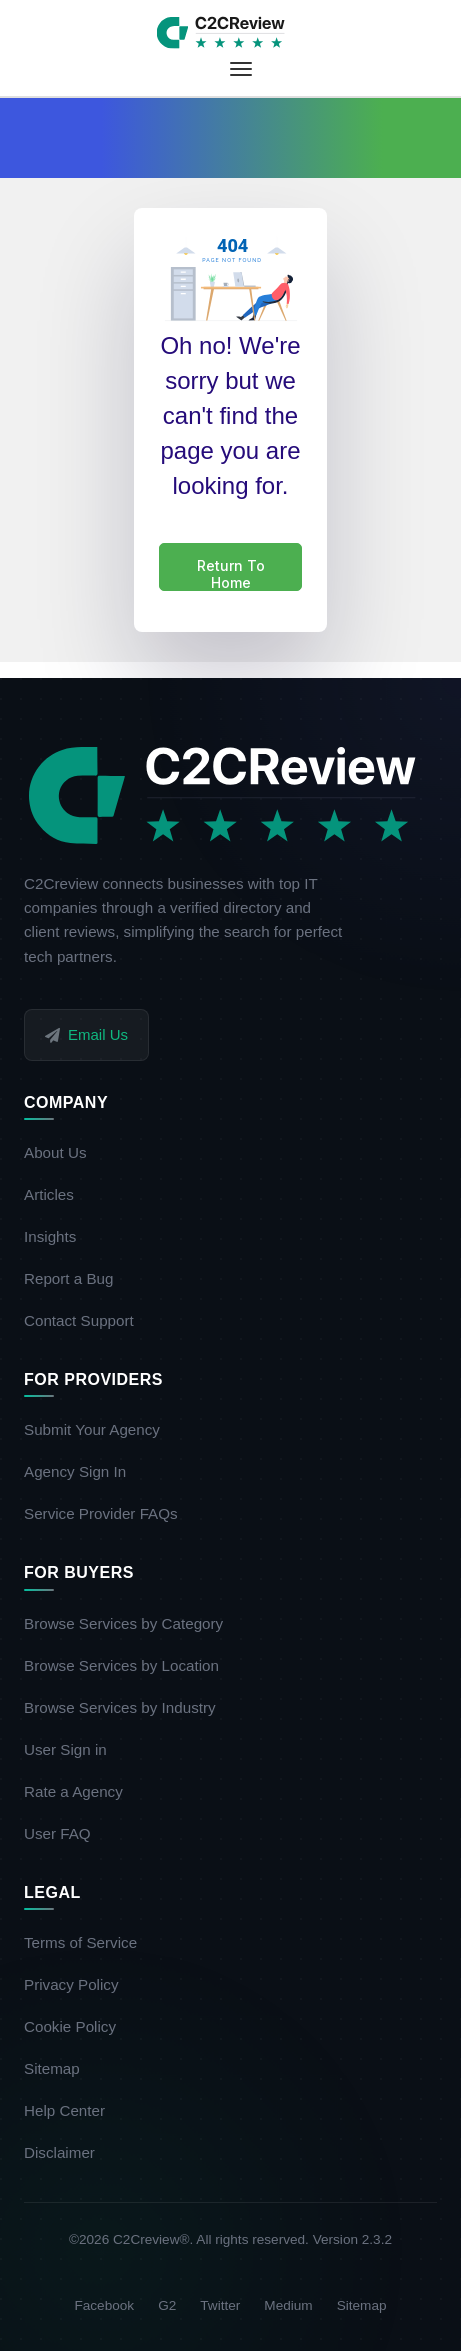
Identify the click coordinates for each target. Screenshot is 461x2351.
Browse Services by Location (129, 1665)
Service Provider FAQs (108, 1513)
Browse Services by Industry (127, 1707)
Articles (56, 1194)
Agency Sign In (82, 1471)
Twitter (220, 2305)
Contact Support (86, 1320)
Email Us (86, 1034)
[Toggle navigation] (241, 69)
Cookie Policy (77, 2026)
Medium (288, 2305)
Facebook (104, 2305)
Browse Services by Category (131, 1623)
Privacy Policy (79, 1984)
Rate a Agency (81, 1791)
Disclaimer (67, 2152)
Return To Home (231, 574)
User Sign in (73, 1749)
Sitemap (59, 2068)
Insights (57, 1236)
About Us (62, 1152)
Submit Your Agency (99, 1429)
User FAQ (65, 1833)
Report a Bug (76, 1278)
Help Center (72, 2110)
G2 (167, 2305)
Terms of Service (88, 1942)
